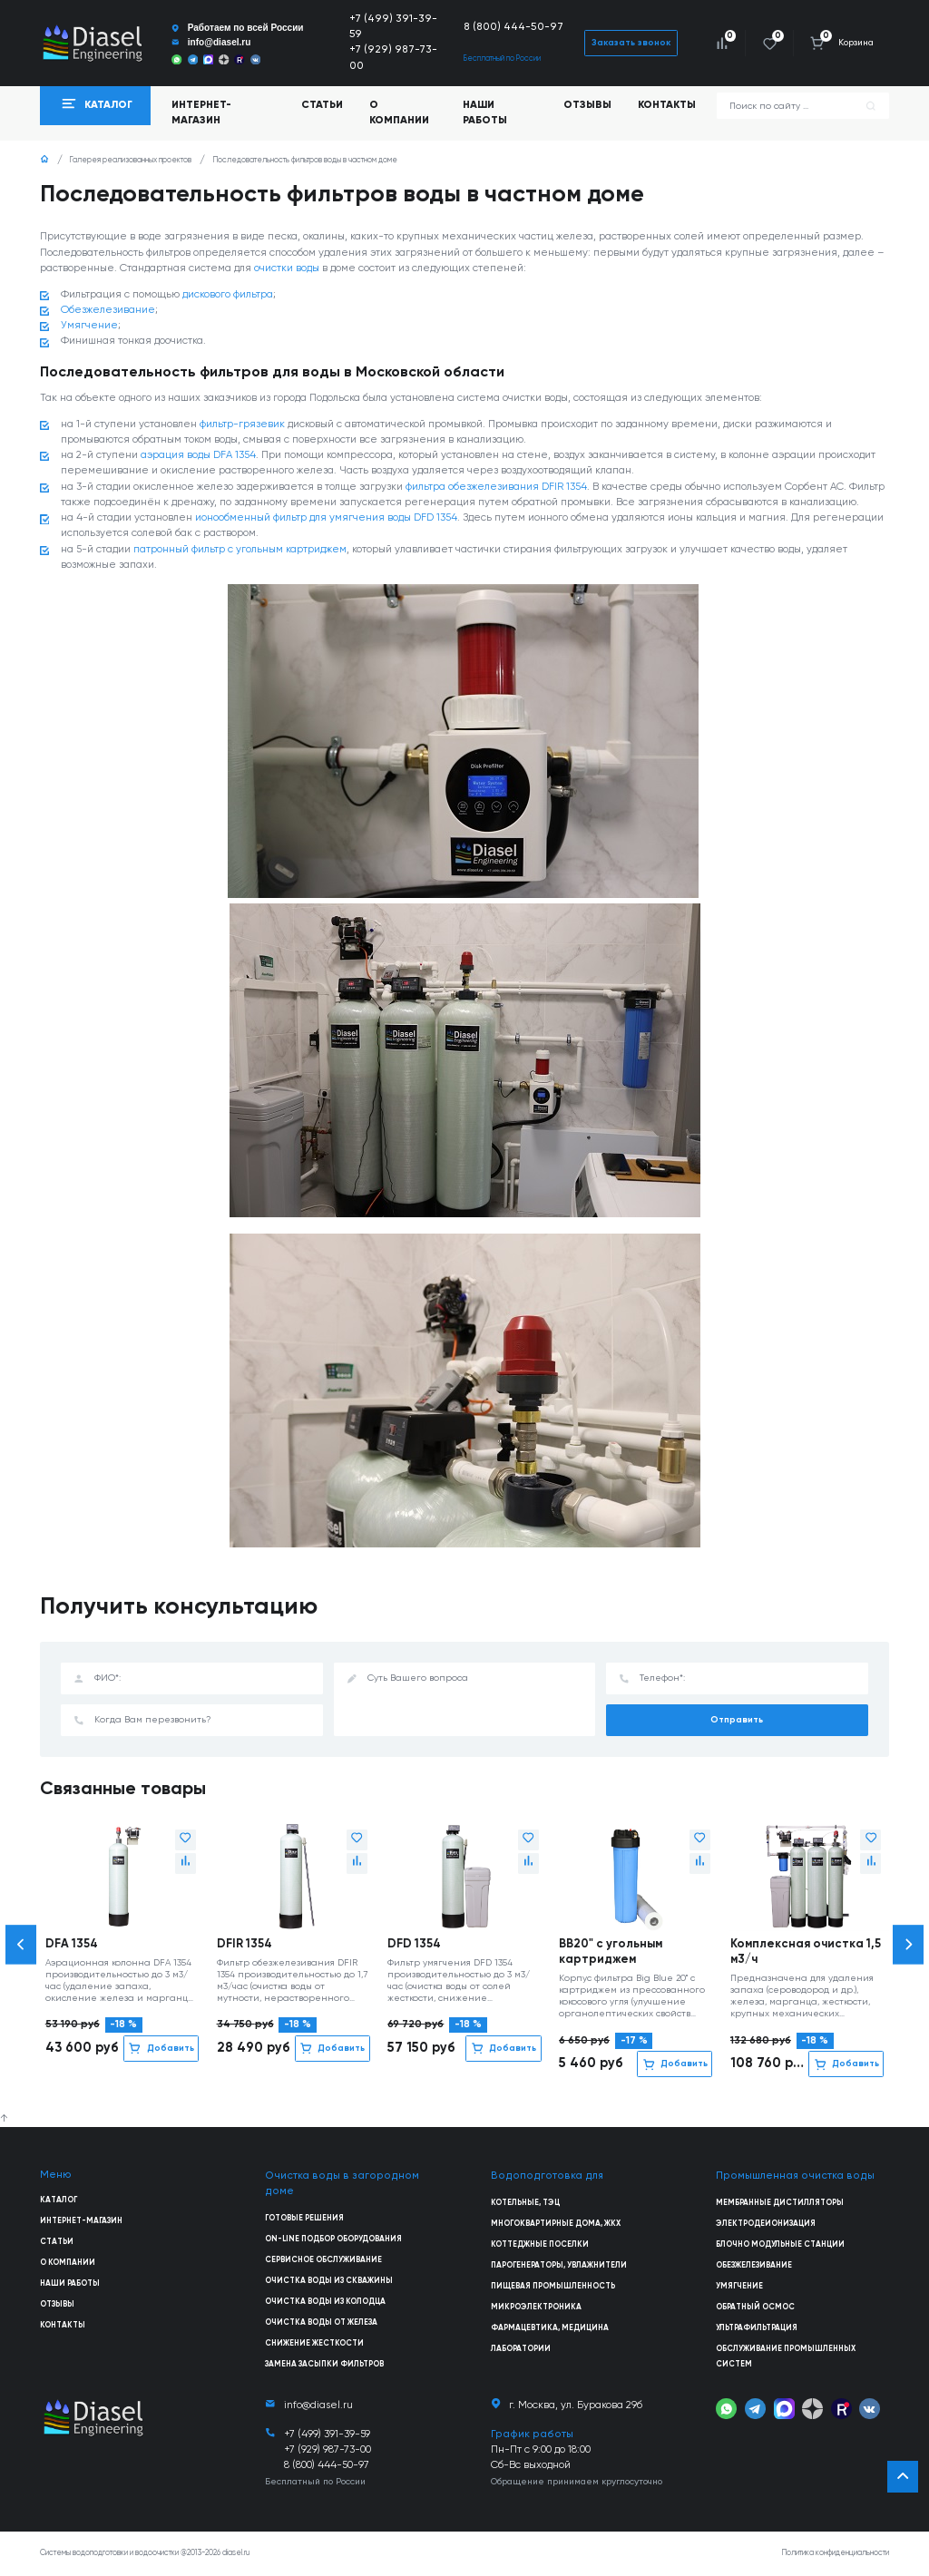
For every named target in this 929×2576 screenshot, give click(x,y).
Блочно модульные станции (780, 2244)
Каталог (58, 2200)
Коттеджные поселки (540, 2244)
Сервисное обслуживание (323, 2260)
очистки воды (286, 268)
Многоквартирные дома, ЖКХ (556, 2224)
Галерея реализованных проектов (130, 160)
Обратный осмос (755, 2307)
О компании (399, 113)
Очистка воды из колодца (325, 2302)
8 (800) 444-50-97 (513, 27)
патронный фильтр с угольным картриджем (240, 549)
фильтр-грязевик (242, 424)
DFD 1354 (414, 1944)
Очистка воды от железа (321, 2322)
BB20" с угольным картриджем (610, 1952)
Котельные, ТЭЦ (525, 2203)
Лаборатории (521, 2349)
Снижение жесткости (314, 2343)
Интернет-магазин (81, 2221)
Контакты (667, 105)
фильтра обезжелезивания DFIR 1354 (496, 487)
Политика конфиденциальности (835, 2553)
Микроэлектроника (536, 2307)
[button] (21, 1944)
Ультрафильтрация (756, 2328)
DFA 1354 (71, 1944)
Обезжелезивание (108, 310)
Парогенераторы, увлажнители (559, 2265)
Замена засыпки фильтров (324, 2364)
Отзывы (587, 105)
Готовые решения (304, 2218)
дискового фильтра (227, 294)
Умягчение (89, 325)
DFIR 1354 (244, 1944)
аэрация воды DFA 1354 (198, 455)
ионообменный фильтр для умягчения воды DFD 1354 (326, 517)
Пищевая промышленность (553, 2286)
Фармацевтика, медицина (550, 2328)
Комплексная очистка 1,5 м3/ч (805, 1952)
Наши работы (485, 113)
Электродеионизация (766, 2224)
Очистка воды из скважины (329, 2281)
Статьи (322, 105)
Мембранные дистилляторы (780, 2203)
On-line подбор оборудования (333, 2239)
